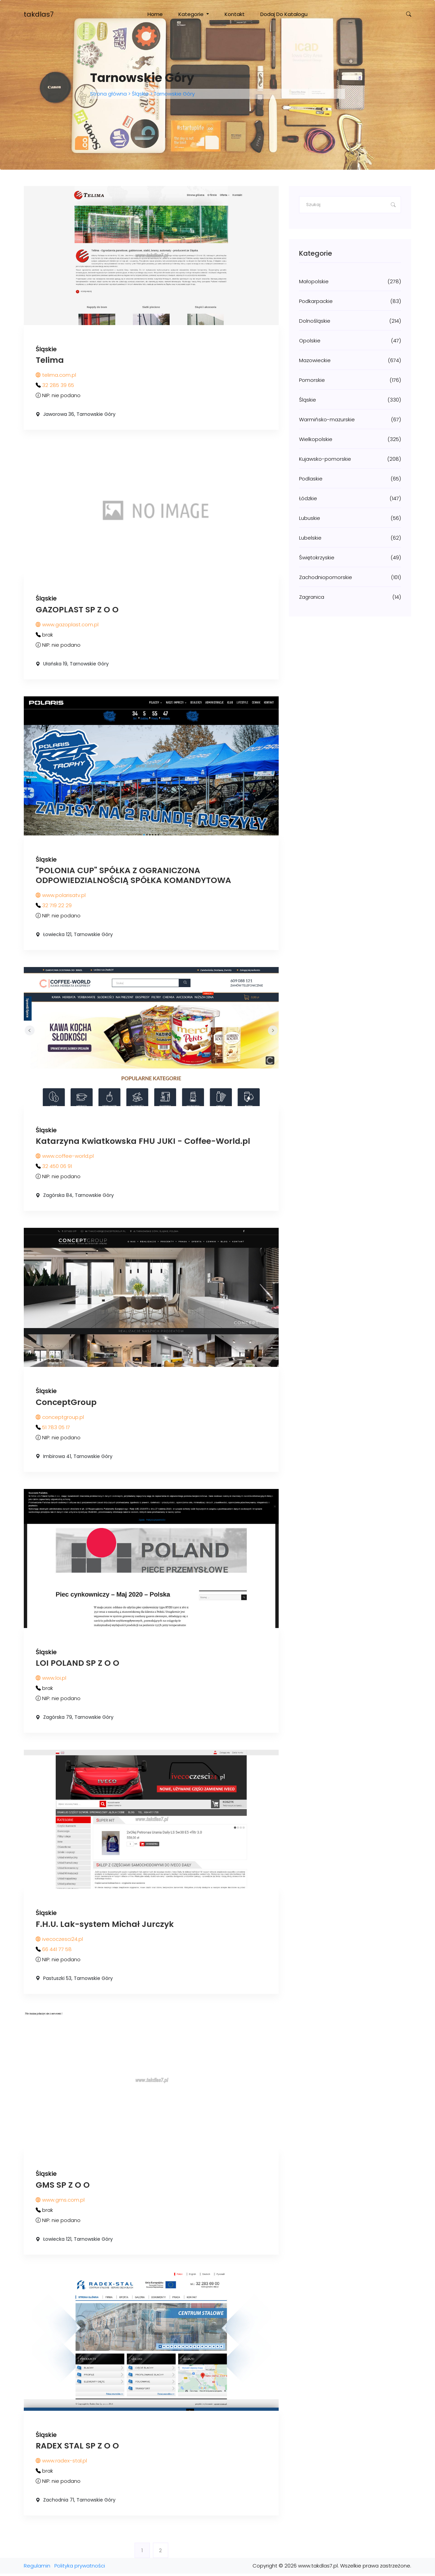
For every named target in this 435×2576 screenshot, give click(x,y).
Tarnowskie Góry (174, 93)
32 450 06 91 (57, 1167)
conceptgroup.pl (60, 1418)
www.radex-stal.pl (61, 2463)
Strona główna (109, 93)
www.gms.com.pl (60, 2201)
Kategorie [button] (191, 14)
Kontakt (235, 14)
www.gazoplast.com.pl (67, 625)
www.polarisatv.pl (61, 895)
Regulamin (37, 2568)
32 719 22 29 (57, 906)
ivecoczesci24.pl (59, 1940)
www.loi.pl (51, 1679)
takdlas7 (39, 14)
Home (155, 14)
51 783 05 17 (56, 1428)
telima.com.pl (56, 375)
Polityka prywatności (79, 2568)
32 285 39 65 (58, 385)
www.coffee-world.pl (65, 1157)
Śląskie (140, 93)
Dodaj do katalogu (284, 14)
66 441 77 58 (57, 1950)
